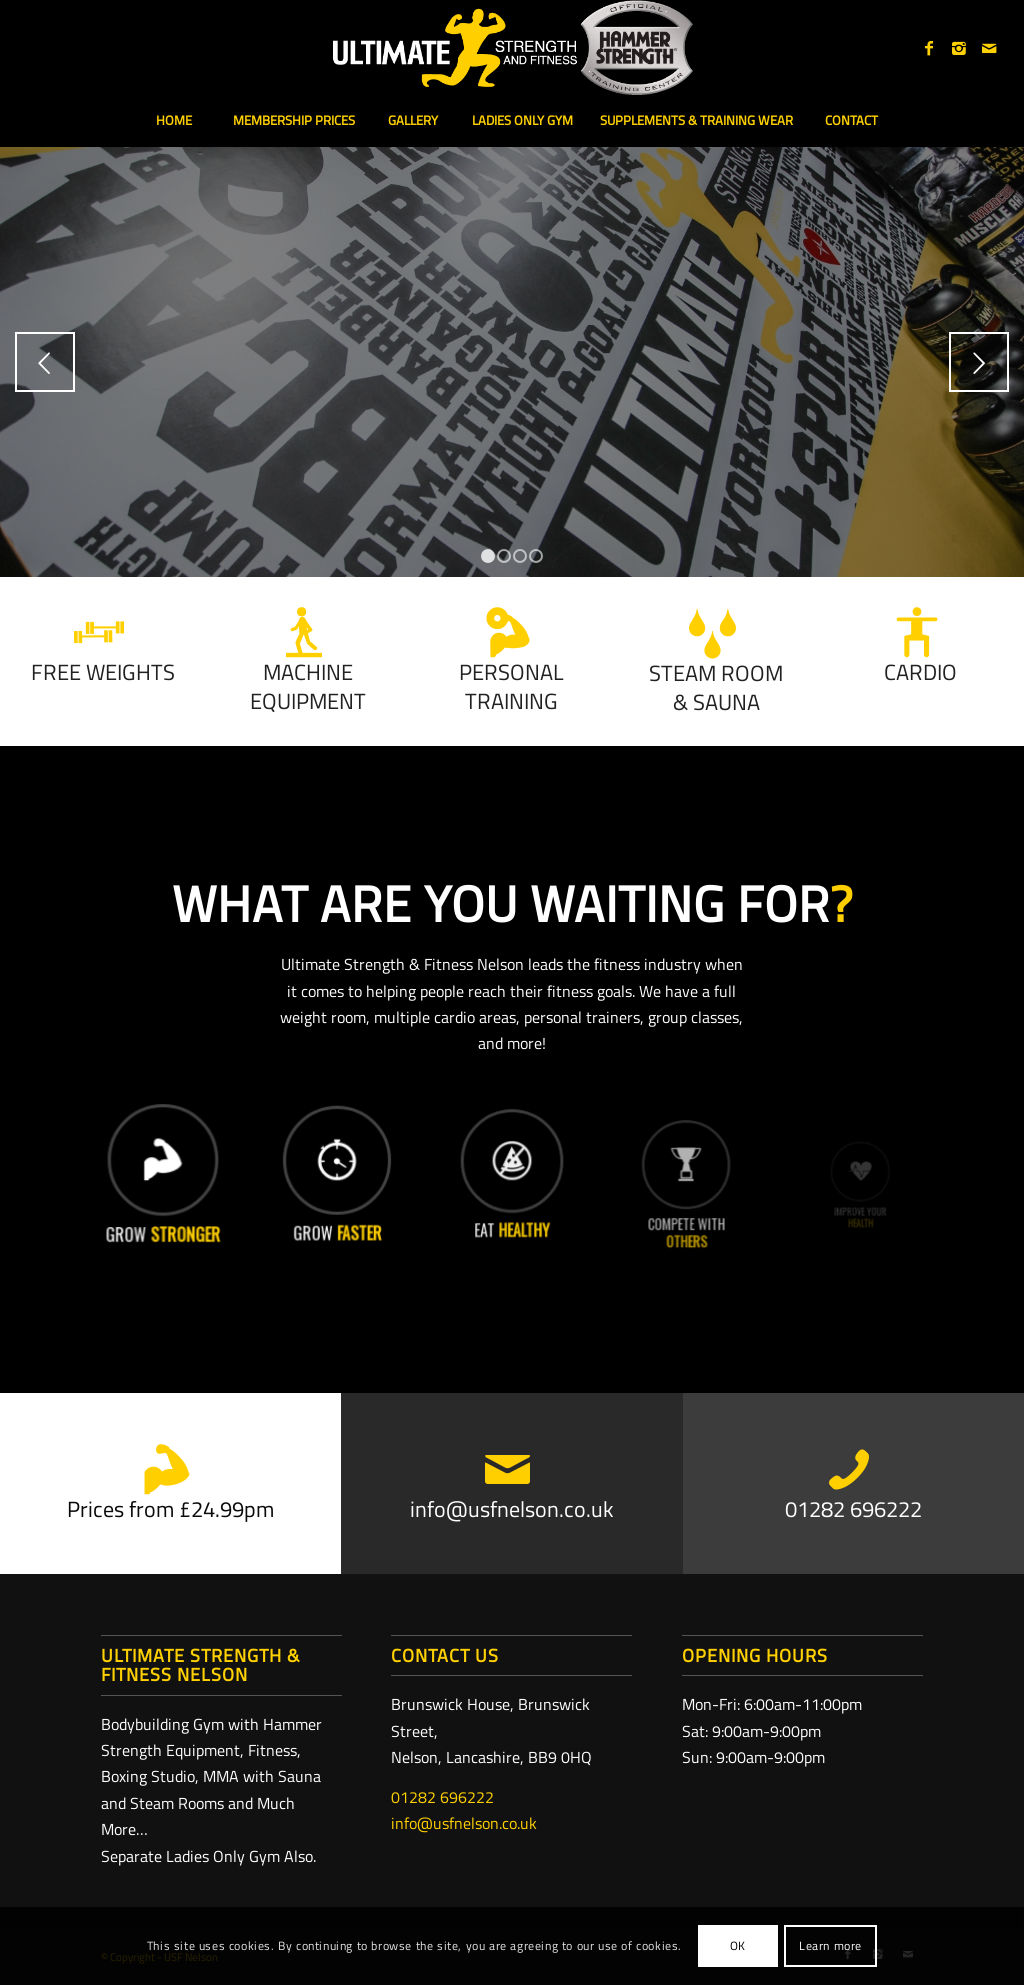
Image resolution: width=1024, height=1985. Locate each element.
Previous (45, 362)
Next (979, 362)
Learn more (830, 1945)
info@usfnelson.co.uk (464, 1823)
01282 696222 (442, 1797)
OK (738, 1945)
